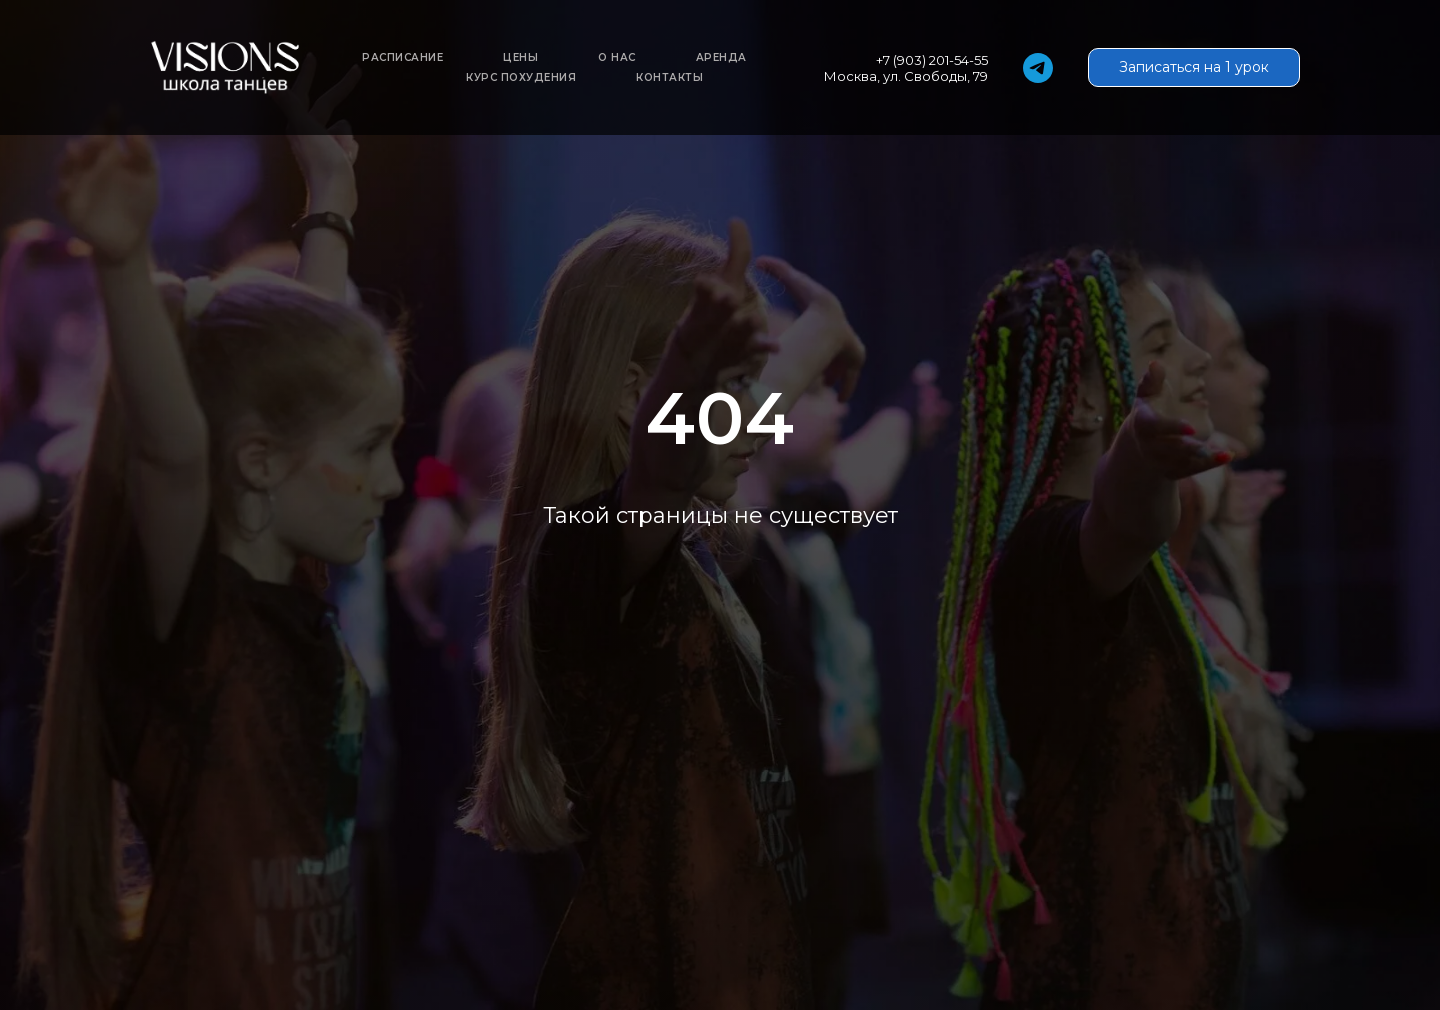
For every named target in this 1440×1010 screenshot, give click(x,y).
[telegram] (1038, 68)
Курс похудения (521, 77)
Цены (520, 57)
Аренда (721, 57)
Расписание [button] (402, 57)
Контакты (669, 77)
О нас (617, 57)
